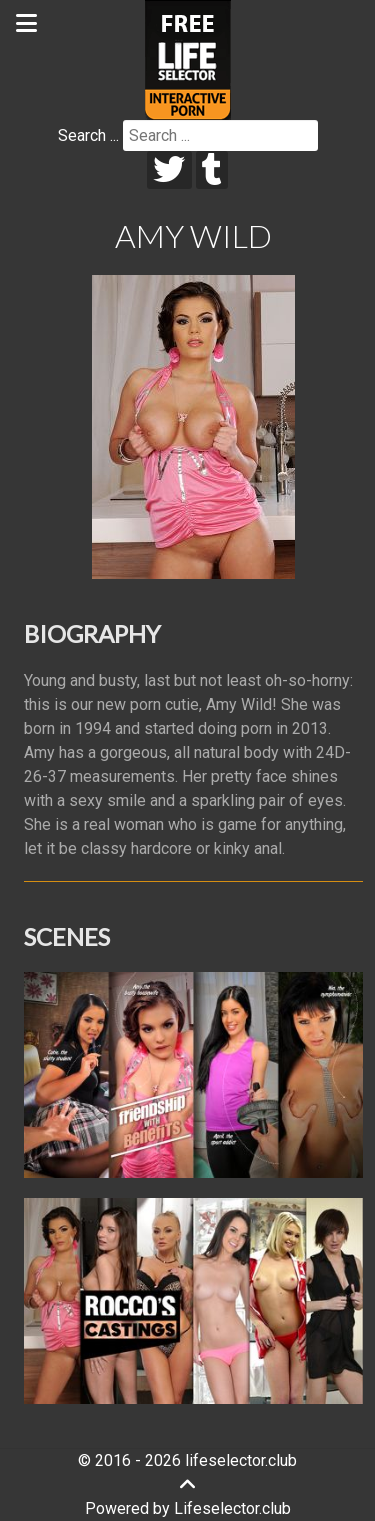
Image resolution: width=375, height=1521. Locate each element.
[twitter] (169, 170)
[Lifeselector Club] (188, 58)
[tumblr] (212, 170)
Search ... (88, 135)
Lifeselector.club (232, 1508)
